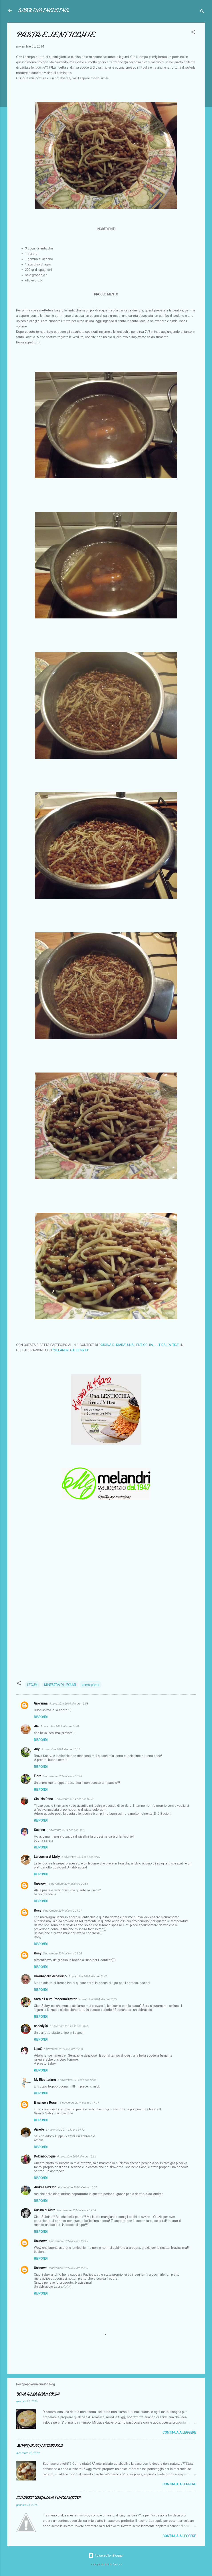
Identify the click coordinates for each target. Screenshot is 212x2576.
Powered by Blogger (106, 2556)
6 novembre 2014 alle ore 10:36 (76, 2080)
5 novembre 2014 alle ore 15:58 (68, 1703)
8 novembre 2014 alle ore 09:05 (68, 2268)
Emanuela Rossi (46, 2103)
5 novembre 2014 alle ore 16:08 (59, 1726)
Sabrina (39, 1830)
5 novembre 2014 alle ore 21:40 (87, 1976)
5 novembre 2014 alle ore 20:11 (66, 1830)
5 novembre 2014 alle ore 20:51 (80, 1856)
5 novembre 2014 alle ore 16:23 (62, 1776)
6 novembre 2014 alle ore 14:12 (65, 2129)
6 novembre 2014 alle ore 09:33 (63, 2049)
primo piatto (90, 1685)
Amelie (39, 2129)
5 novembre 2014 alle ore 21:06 (62, 1953)
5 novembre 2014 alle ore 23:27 (97, 1999)
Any (37, 1749)
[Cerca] (202, 12)
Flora (37, 1776)
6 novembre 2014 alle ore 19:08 (76, 2210)
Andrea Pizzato (45, 2187)
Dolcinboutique (44, 2156)
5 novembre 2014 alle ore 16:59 (74, 1799)
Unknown (40, 1884)
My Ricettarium (45, 2080)
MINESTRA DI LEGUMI (60, 1685)
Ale (36, 1726)
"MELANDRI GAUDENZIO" (71, 1350)
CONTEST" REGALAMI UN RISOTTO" (48, 2498)
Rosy (37, 1910)
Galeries (117, 2564)
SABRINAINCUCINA (43, 10)
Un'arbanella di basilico (50, 1976)
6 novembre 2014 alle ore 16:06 (77, 2187)
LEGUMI (32, 1685)
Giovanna (41, 1703)
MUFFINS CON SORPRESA (39, 2446)
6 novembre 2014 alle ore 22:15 (68, 2241)
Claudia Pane (43, 1799)
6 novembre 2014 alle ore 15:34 (76, 2156)
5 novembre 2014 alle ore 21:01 (62, 1910)
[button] (193, 32)
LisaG (38, 2049)
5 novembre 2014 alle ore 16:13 (60, 1749)
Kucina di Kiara (44, 2210)
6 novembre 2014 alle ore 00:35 (69, 2026)
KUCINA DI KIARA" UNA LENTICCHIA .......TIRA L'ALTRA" (139, 1345)
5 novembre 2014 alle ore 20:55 (68, 1883)
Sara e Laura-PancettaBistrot (55, 1999)
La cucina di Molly (47, 1857)
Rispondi (41, 1717)
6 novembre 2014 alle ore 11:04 (79, 2102)
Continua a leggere (179, 2432)
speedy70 (41, 2026)
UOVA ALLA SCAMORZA (37, 2394)
